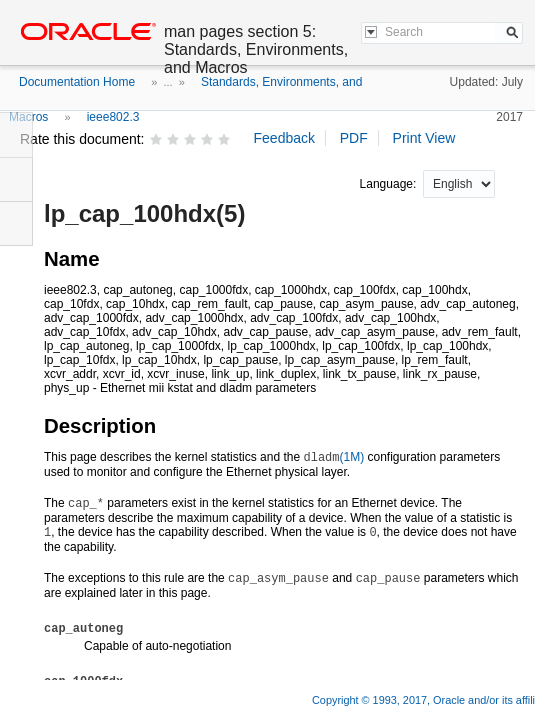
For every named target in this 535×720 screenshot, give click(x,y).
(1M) (333, 457)
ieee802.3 (113, 117)
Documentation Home (77, 82)
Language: (390, 184)
